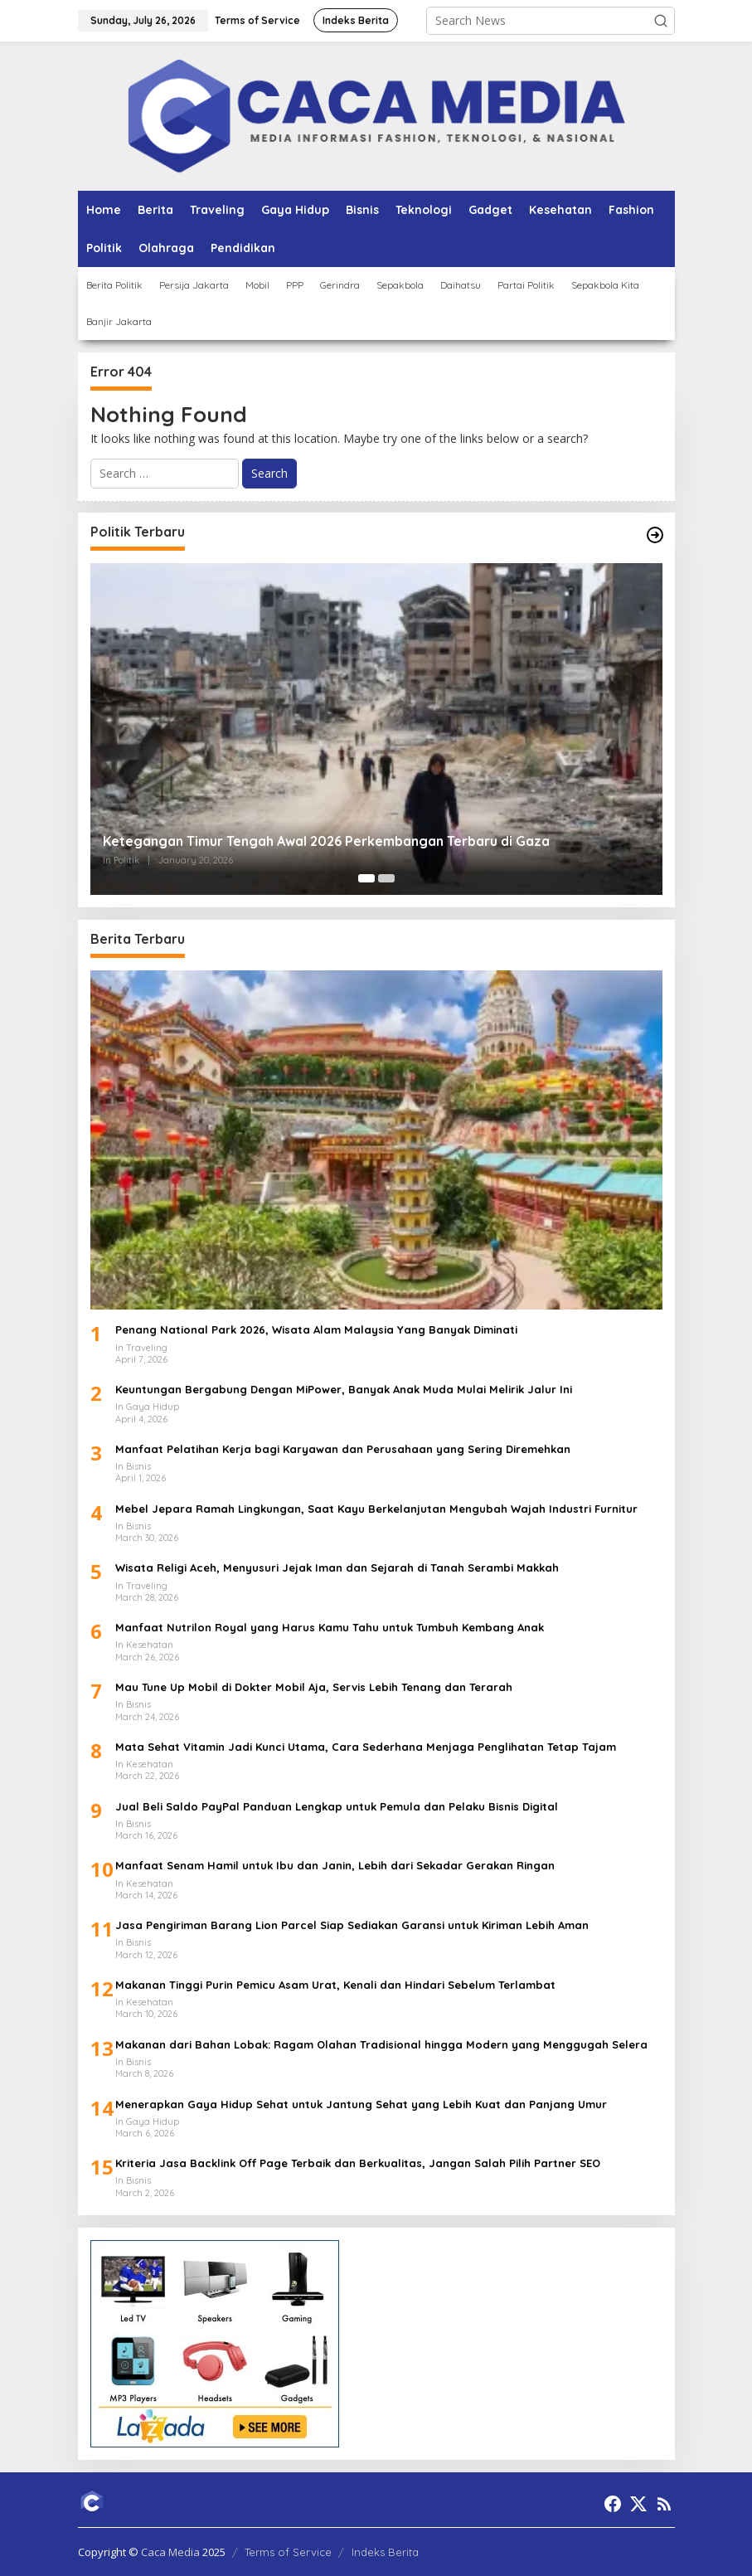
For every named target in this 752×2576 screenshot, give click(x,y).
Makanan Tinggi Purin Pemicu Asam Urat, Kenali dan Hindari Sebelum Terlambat (335, 1984)
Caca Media (170, 2551)
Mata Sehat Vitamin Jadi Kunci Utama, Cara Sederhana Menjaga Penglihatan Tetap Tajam (365, 1746)
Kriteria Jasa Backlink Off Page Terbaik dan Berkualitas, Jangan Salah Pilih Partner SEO (357, 2163)
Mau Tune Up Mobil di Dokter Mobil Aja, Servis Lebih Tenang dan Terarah (313, 1687)
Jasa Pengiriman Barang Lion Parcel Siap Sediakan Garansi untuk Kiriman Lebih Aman (352, 1925)
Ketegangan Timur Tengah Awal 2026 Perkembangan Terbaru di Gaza (326, 841)
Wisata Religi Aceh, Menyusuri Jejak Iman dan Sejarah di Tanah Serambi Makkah (337, 1567)
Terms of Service (288, 2552)
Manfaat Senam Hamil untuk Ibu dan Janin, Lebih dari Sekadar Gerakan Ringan (335, 1865)
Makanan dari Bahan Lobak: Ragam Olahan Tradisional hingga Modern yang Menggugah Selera (381, 2044)
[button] (661, 21)
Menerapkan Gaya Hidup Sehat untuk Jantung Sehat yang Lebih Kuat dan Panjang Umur (361, 2104)
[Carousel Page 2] (386, 878)
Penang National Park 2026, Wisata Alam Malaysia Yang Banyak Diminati (316, 1329)
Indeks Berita (385, 2552)
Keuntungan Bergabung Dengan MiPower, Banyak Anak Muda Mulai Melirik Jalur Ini (343, 1389)
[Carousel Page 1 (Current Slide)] (366, 878)
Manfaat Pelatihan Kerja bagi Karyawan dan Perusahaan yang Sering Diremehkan (342, 1449)
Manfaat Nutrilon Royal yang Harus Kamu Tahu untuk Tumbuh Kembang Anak (329, 1627)
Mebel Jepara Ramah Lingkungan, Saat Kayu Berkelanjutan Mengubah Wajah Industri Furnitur (376, 1508)
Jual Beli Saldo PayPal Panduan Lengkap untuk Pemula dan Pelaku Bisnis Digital (336, 1806)
